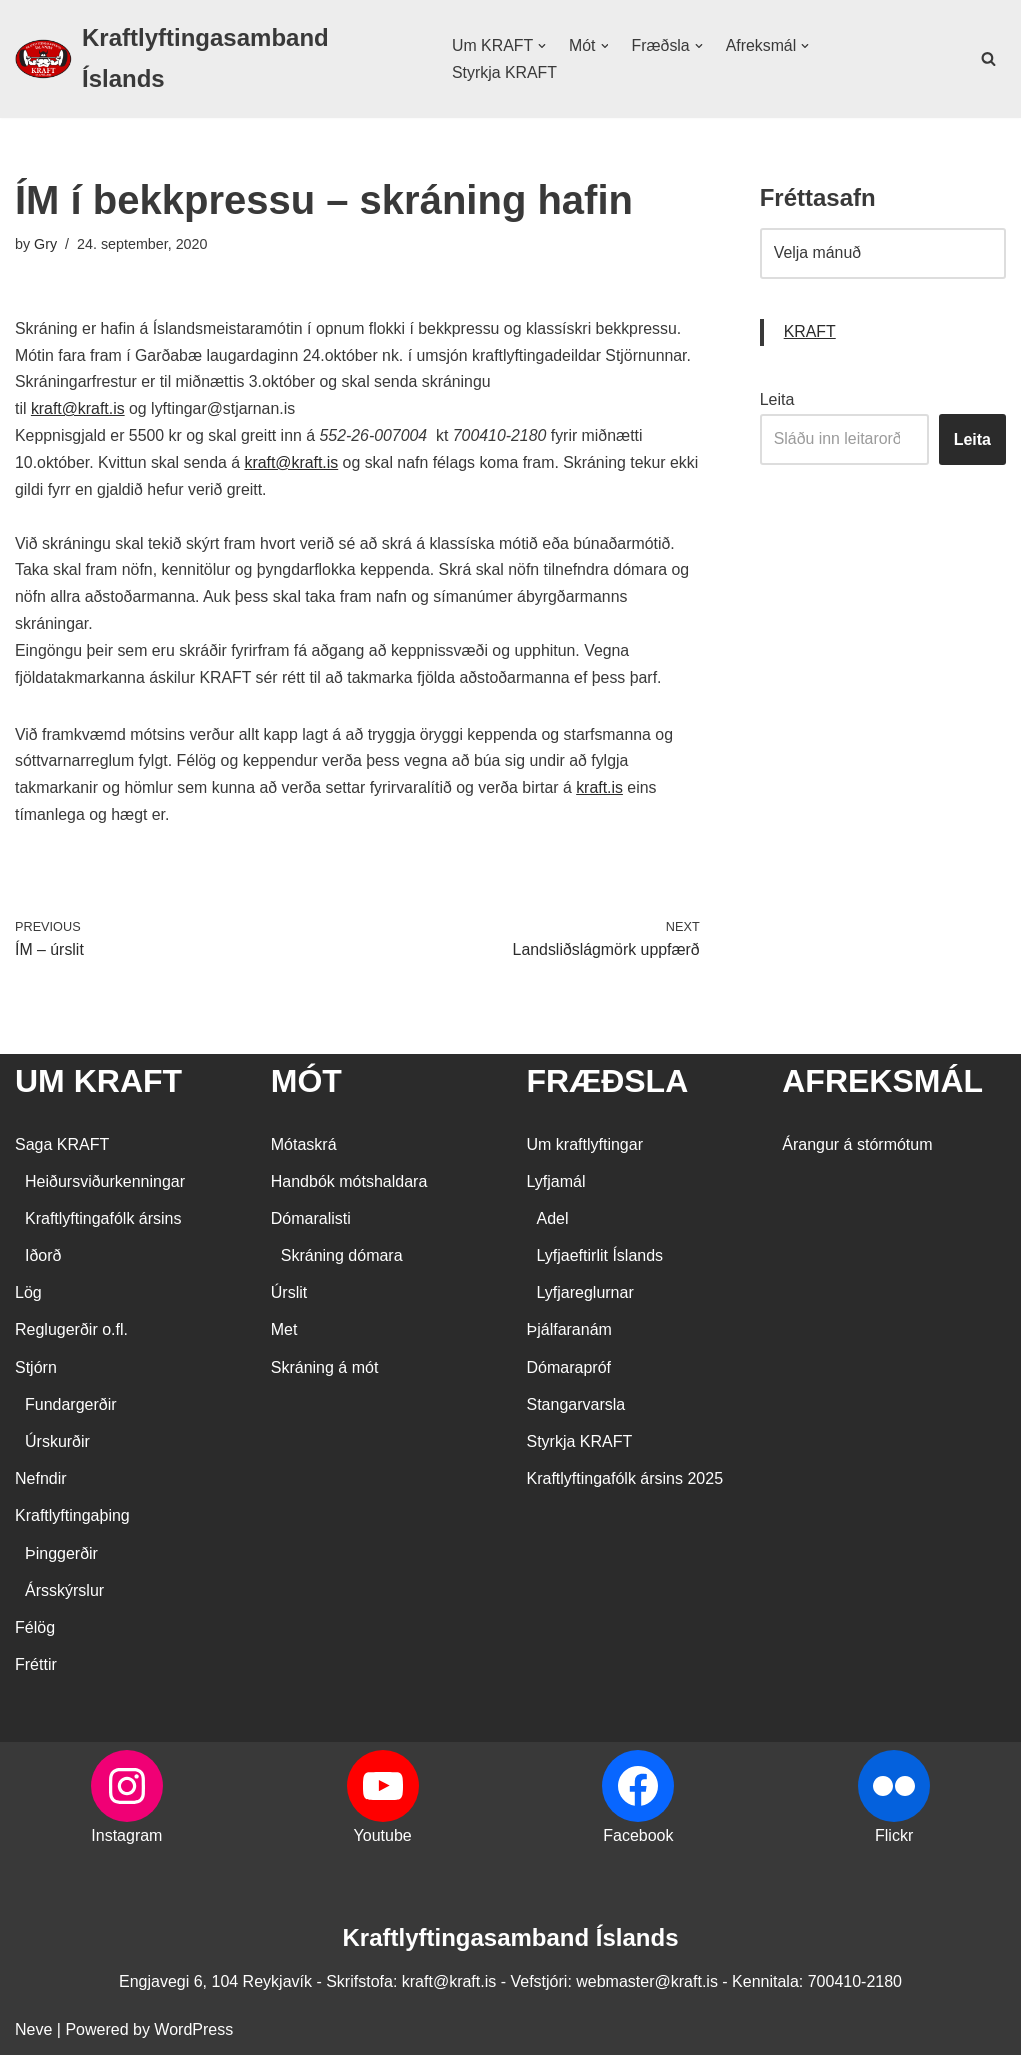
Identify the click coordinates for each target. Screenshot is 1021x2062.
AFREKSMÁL (882, 1089)
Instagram (126, 1843)
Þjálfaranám (569, 1337)
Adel (553, 1225)
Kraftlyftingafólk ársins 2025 (625, 1486)
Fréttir (36, 1672)
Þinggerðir (61, 1560)
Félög (35, 1634)
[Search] (988, 58)
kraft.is (604, 794)
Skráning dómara (342, 1263)
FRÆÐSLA (608, 1089)
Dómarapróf (569, 1374)
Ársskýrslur (64, 1597)
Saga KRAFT (62, 1151)
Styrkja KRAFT (504, 72)
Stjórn (36, 1374)
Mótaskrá (304, 1151)
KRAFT (810, 333)
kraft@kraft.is (78, 411)
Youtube (383, 1843)
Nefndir (41, 1486)
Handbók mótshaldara (349, 1188)
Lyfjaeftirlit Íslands (600, 1263)
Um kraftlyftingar (585, 1151)
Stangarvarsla (576, 1411)
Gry (45, 244)
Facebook (638, 1843)
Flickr (894, 1843)
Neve (33, 2036)
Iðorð (43, 1263)
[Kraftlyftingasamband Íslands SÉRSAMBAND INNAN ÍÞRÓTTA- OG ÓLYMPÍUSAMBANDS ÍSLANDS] (216, 59)
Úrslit (289, 1300)
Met (284, 1337)
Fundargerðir (71, 1411)
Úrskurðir (57, 1448)
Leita (777, 400)
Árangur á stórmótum (857, 1151)
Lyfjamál (556, 1188)
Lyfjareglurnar (585, 1300)
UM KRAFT (98, 1089)
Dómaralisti (311, 1225)
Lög (28, 1300)
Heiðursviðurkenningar (105, 1188)
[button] (541, 46)
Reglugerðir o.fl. (71, 1337)
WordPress (193, 2036)
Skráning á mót (325, 1374)
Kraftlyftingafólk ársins (103, 1225)
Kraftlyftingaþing (72, 1523)
